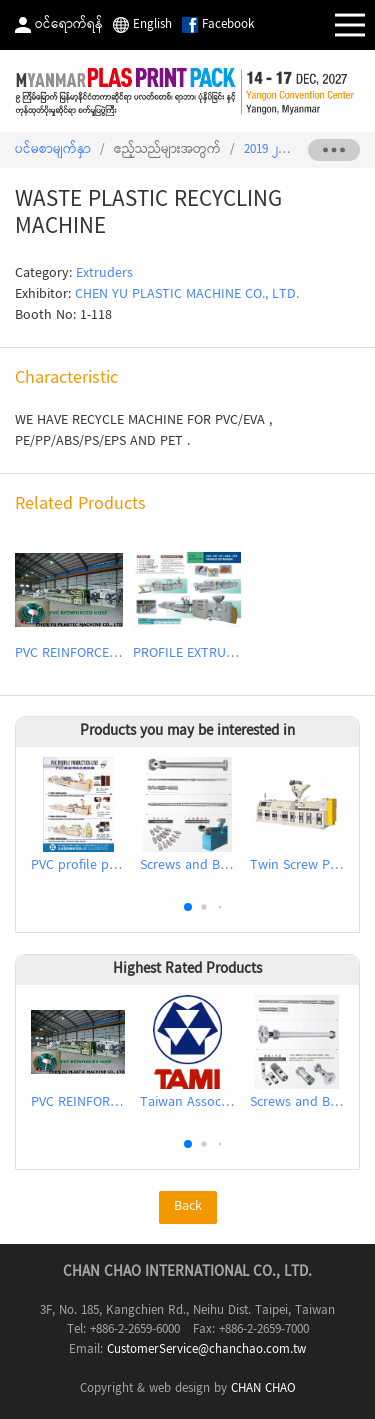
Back (188, 1207)
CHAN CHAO (263, 1389)
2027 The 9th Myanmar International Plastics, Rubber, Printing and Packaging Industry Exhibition (187, 91)
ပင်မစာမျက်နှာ (53, 150)
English (152, 25)
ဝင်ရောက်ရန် (69, 25)
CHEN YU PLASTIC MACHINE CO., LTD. (187, 295)
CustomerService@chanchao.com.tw (206, 1350)
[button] (188, 907)
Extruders (104, 274)
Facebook (228, 25)
